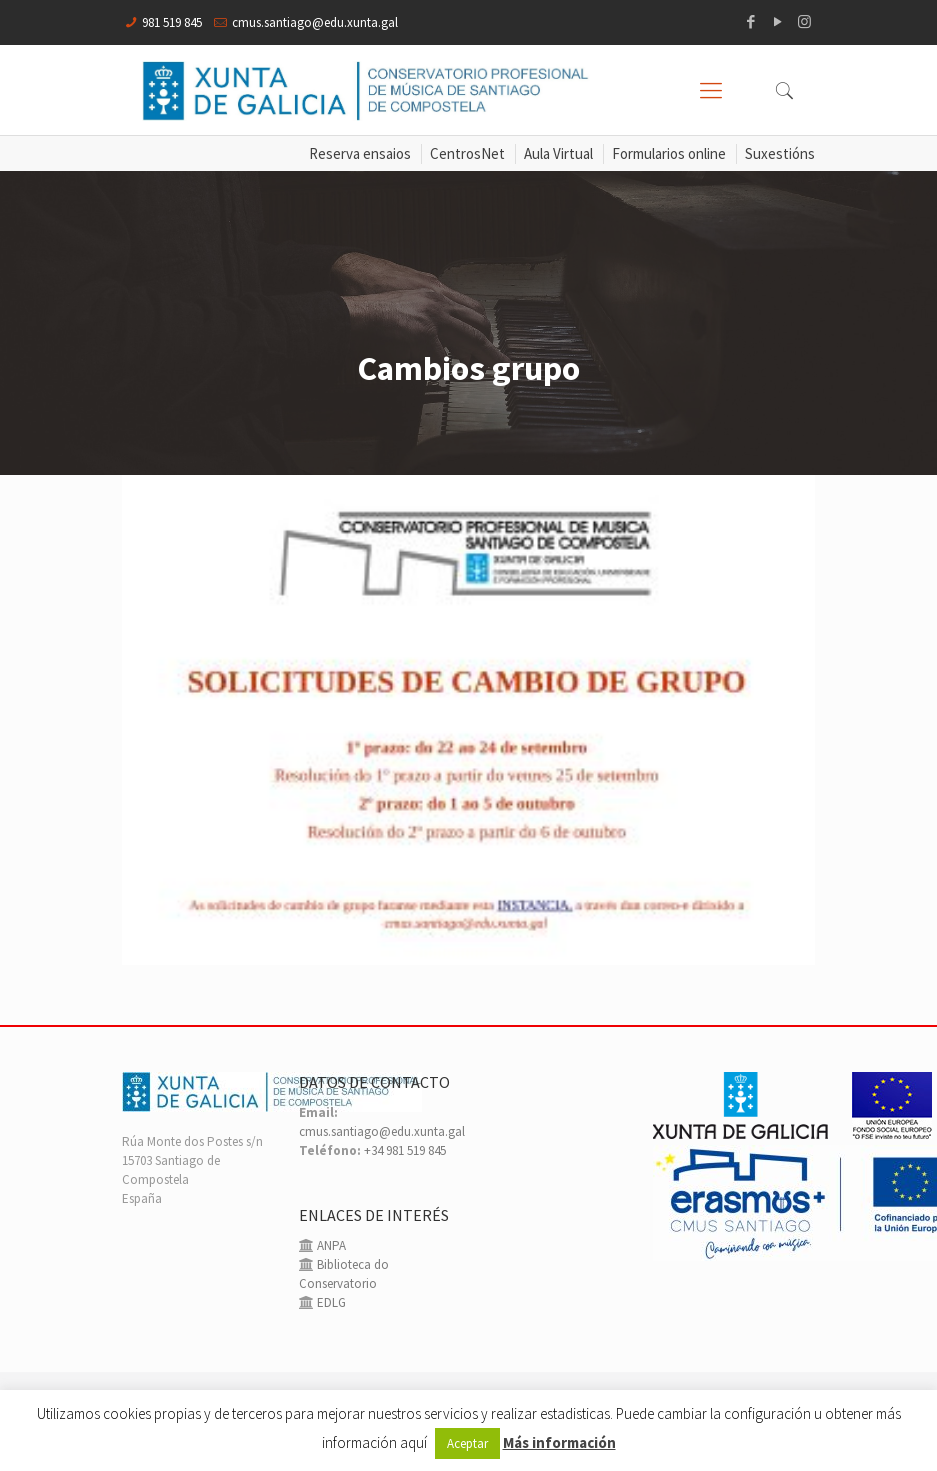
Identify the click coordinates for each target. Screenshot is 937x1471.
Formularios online (669, 153)
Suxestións (780, 153)
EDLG (330, 1302)
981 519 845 (172, 22)
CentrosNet (467, 153)
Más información (559, 1442)
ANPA (330, 1245)
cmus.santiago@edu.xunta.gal (315, 22)
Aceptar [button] (467, 1443)
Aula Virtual (558, 153)
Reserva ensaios (360, 153)
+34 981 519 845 (405, 1150)
